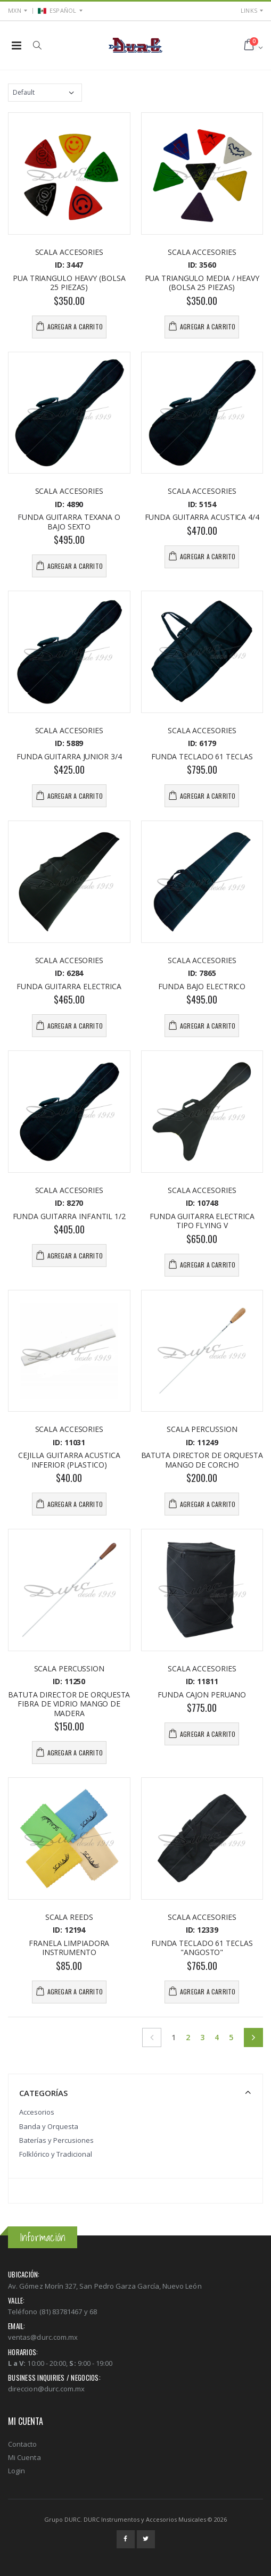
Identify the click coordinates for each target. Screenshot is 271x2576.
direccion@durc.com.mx (46, 2388)
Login (16, 2470)
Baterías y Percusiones (56, 2140)
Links (249, 10)
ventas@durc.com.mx (43, 2337)
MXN (14, 10)
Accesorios (36, 2112)
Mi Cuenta (24, 2457)
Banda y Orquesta (48, 2126)
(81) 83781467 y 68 (68, 2311)
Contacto (22, 2444)
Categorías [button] (43, 2093)
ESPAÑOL (57, 10)
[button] (37, 45)
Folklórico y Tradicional (55, 2154)
